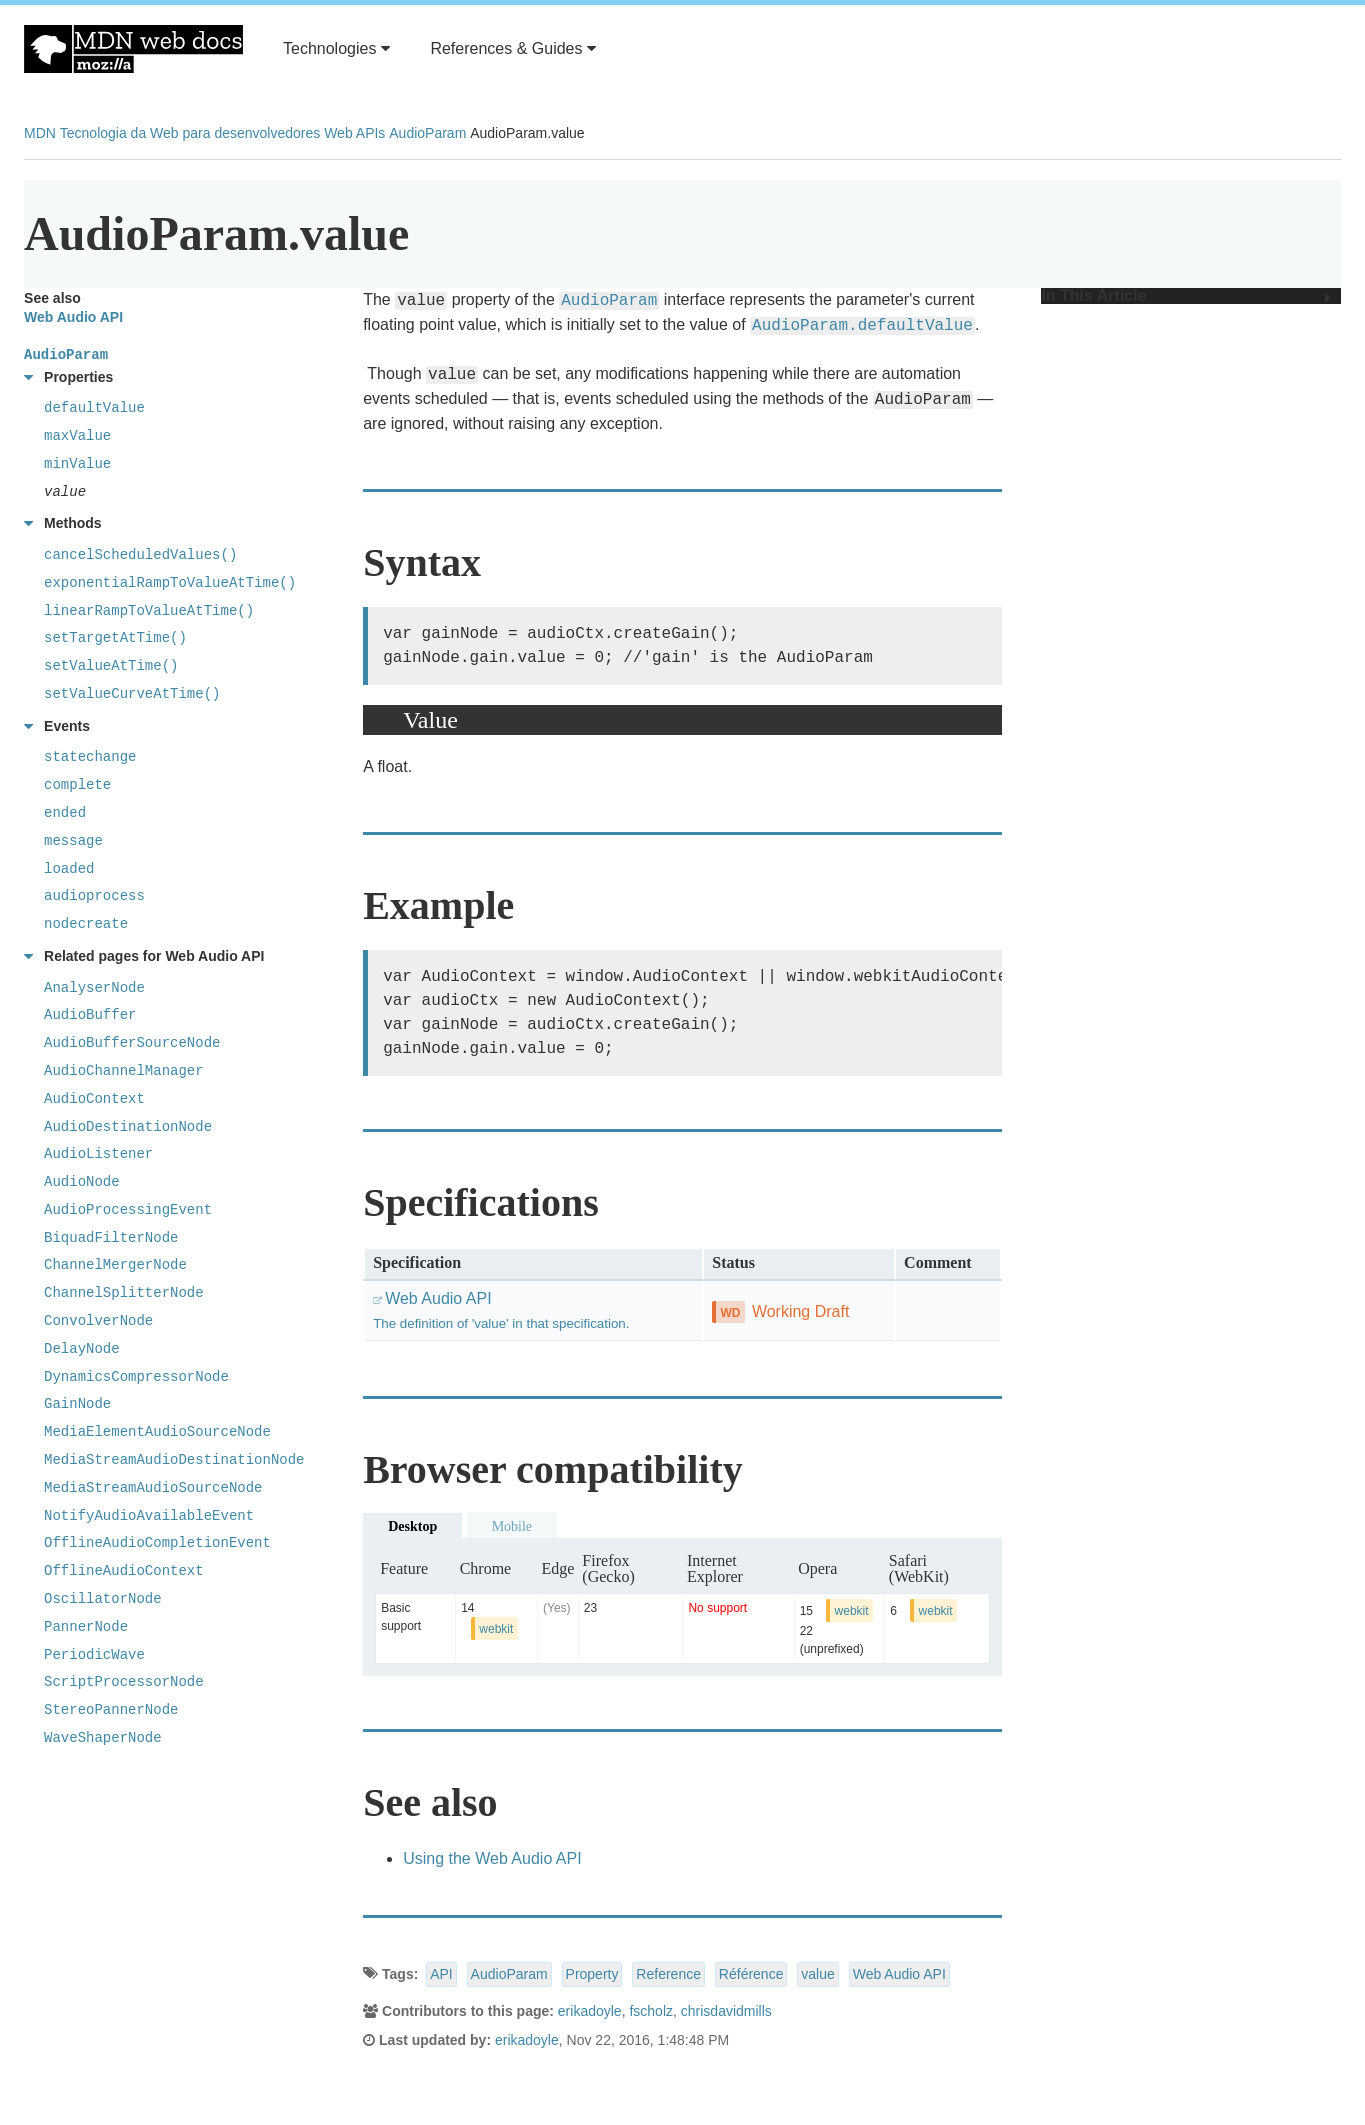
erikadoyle (590, 2011)
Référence (751, 1974)
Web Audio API (899, 1974)
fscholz (651, 2011)
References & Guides (513, 48)
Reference (668, 1974)
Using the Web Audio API (492, 1858)
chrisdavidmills (726, 2011)
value (817, 1974)
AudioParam (427, 133)
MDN (40, 133)
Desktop (412, 1526)
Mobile (512, 1526)
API (441, 1974)
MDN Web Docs (133, 49)
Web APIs (354, 133)
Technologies (336, 48)
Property (592, 1974)
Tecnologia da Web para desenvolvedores (190, 133)
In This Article (1186, 296)
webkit (496, 1629)
